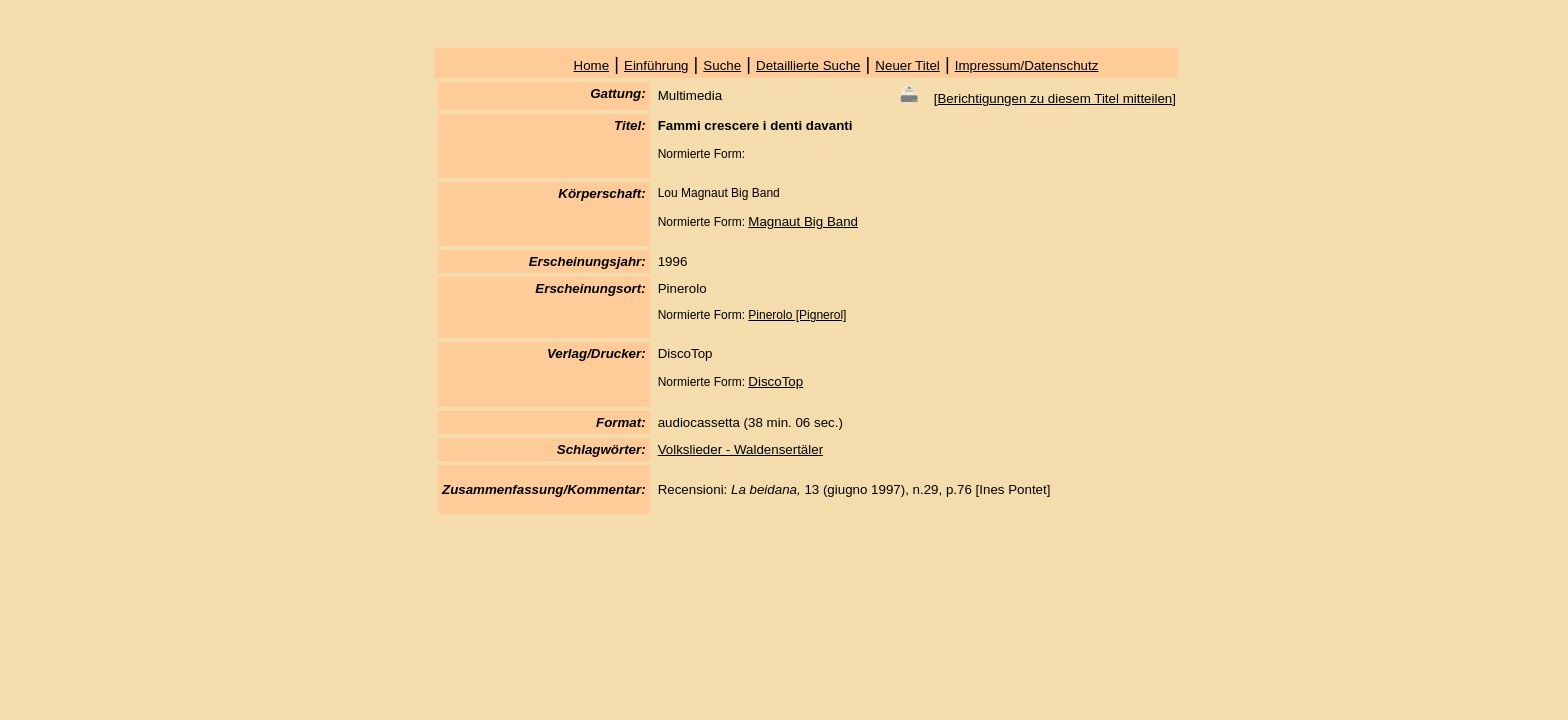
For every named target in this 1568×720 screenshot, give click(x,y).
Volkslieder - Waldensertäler (740, 449)
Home (592, 65)
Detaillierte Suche (808, 65)
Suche (722, 65)
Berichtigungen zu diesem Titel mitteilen (1054, 98)
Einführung (656, 65)
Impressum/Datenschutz (1027, 65)
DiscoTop (775, 381)
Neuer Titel (907, 65)
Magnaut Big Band (803, 221)
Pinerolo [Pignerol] (797, 315)
